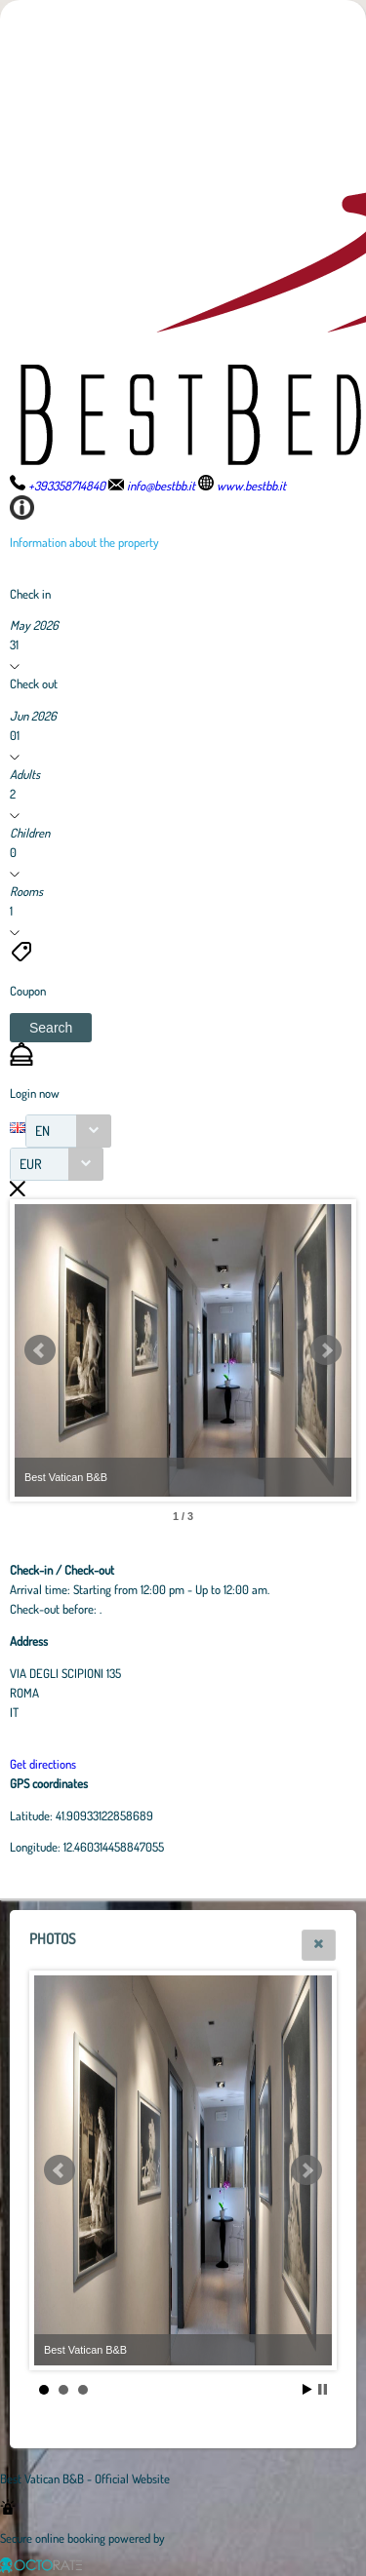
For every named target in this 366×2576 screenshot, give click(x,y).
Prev (40, 1350)
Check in (30, 594)
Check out (34, 683)
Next (326, 1350)
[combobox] (68, 1131)
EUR (31, 1163)
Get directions (43, 1764)
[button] (51, 1027)
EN (42, 1130)
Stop (322, 2389)
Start (307, 2389)
